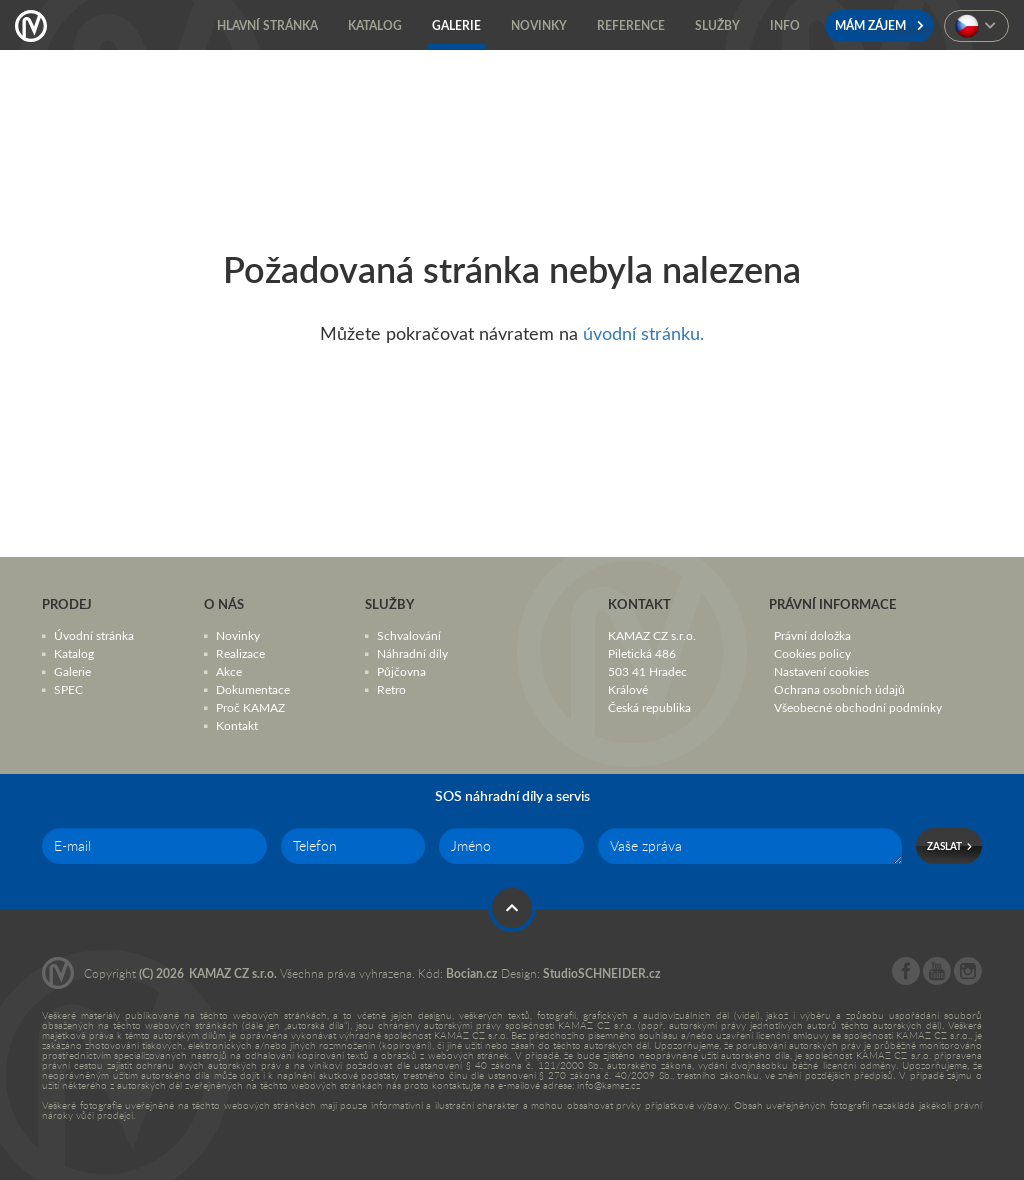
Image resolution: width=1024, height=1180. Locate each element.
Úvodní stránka (94, 635)
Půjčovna (401, 671)
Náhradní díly (412, 653)
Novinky (238, 635)
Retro (391, 689)
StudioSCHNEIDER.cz (602, 973)
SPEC (68, 689)
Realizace (240, 653)
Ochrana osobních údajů (839, 689)
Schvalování (409, 635)
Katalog (74, 653)
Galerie (72, 671)
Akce (229, 671)
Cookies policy (812, 653)
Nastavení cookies (821, 671)
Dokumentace (253, 689)
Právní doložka (812, 635)
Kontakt (237, 725)
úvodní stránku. (643, 333)
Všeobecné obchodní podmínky (858, 707)
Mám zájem (879, 25)
